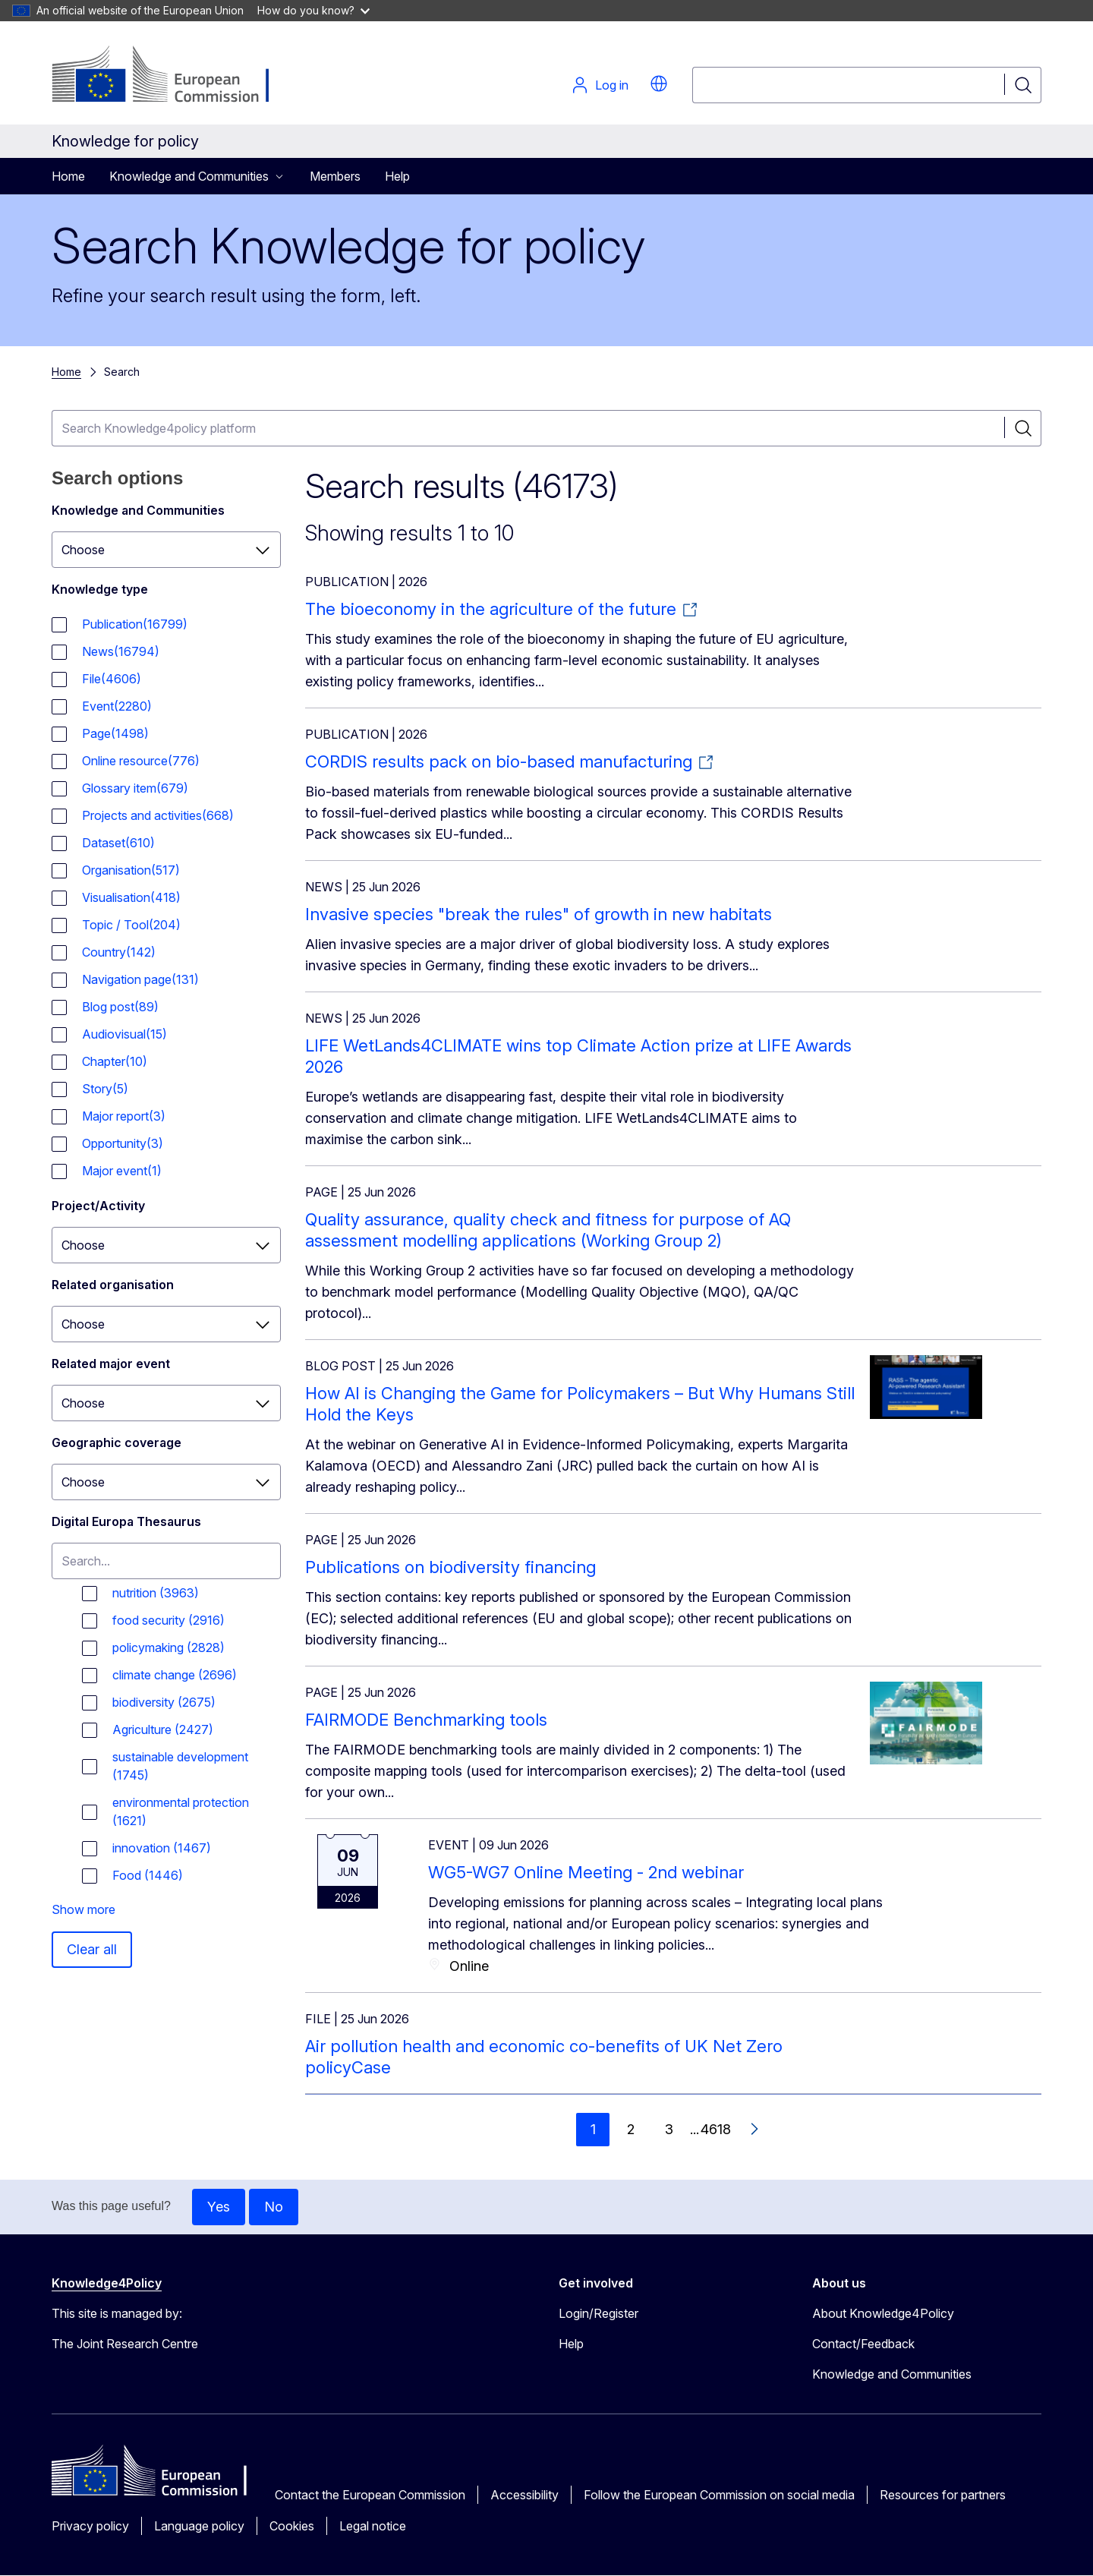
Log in (599, 85)
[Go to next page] (753, 2129)
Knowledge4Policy (107, 2283)
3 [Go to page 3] (669, 2129)
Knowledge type (100, 589)
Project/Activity (98, 1205)
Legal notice (372, 2525)
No (273, 2207)
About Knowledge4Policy (883, 2313)
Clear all (92, 1949)
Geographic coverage (116, 1442)
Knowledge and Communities (138, 510)
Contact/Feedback (863, 2343)
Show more (83, 1909)
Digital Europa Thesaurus (126, 1521)
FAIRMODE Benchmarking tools (426, 1719)
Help (397, 176)
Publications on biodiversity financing (450, 1567)
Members (335, 176)
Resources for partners (943, 2494)
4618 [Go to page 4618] (716, 2129)
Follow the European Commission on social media (719, 2494)
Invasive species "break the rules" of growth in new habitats (538, 914)
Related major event (111, 1363)
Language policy (199, 2525)
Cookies (291, 2525)
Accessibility (524, 2494)
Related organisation (113, 1284)
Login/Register (598, 2313)
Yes (218, 2207)
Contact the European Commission (370, 2494)
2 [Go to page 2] (631, 2129)
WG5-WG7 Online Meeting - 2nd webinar (586, 1872)
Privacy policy (90, 2525)
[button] (659, 83)
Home (68, 176)
